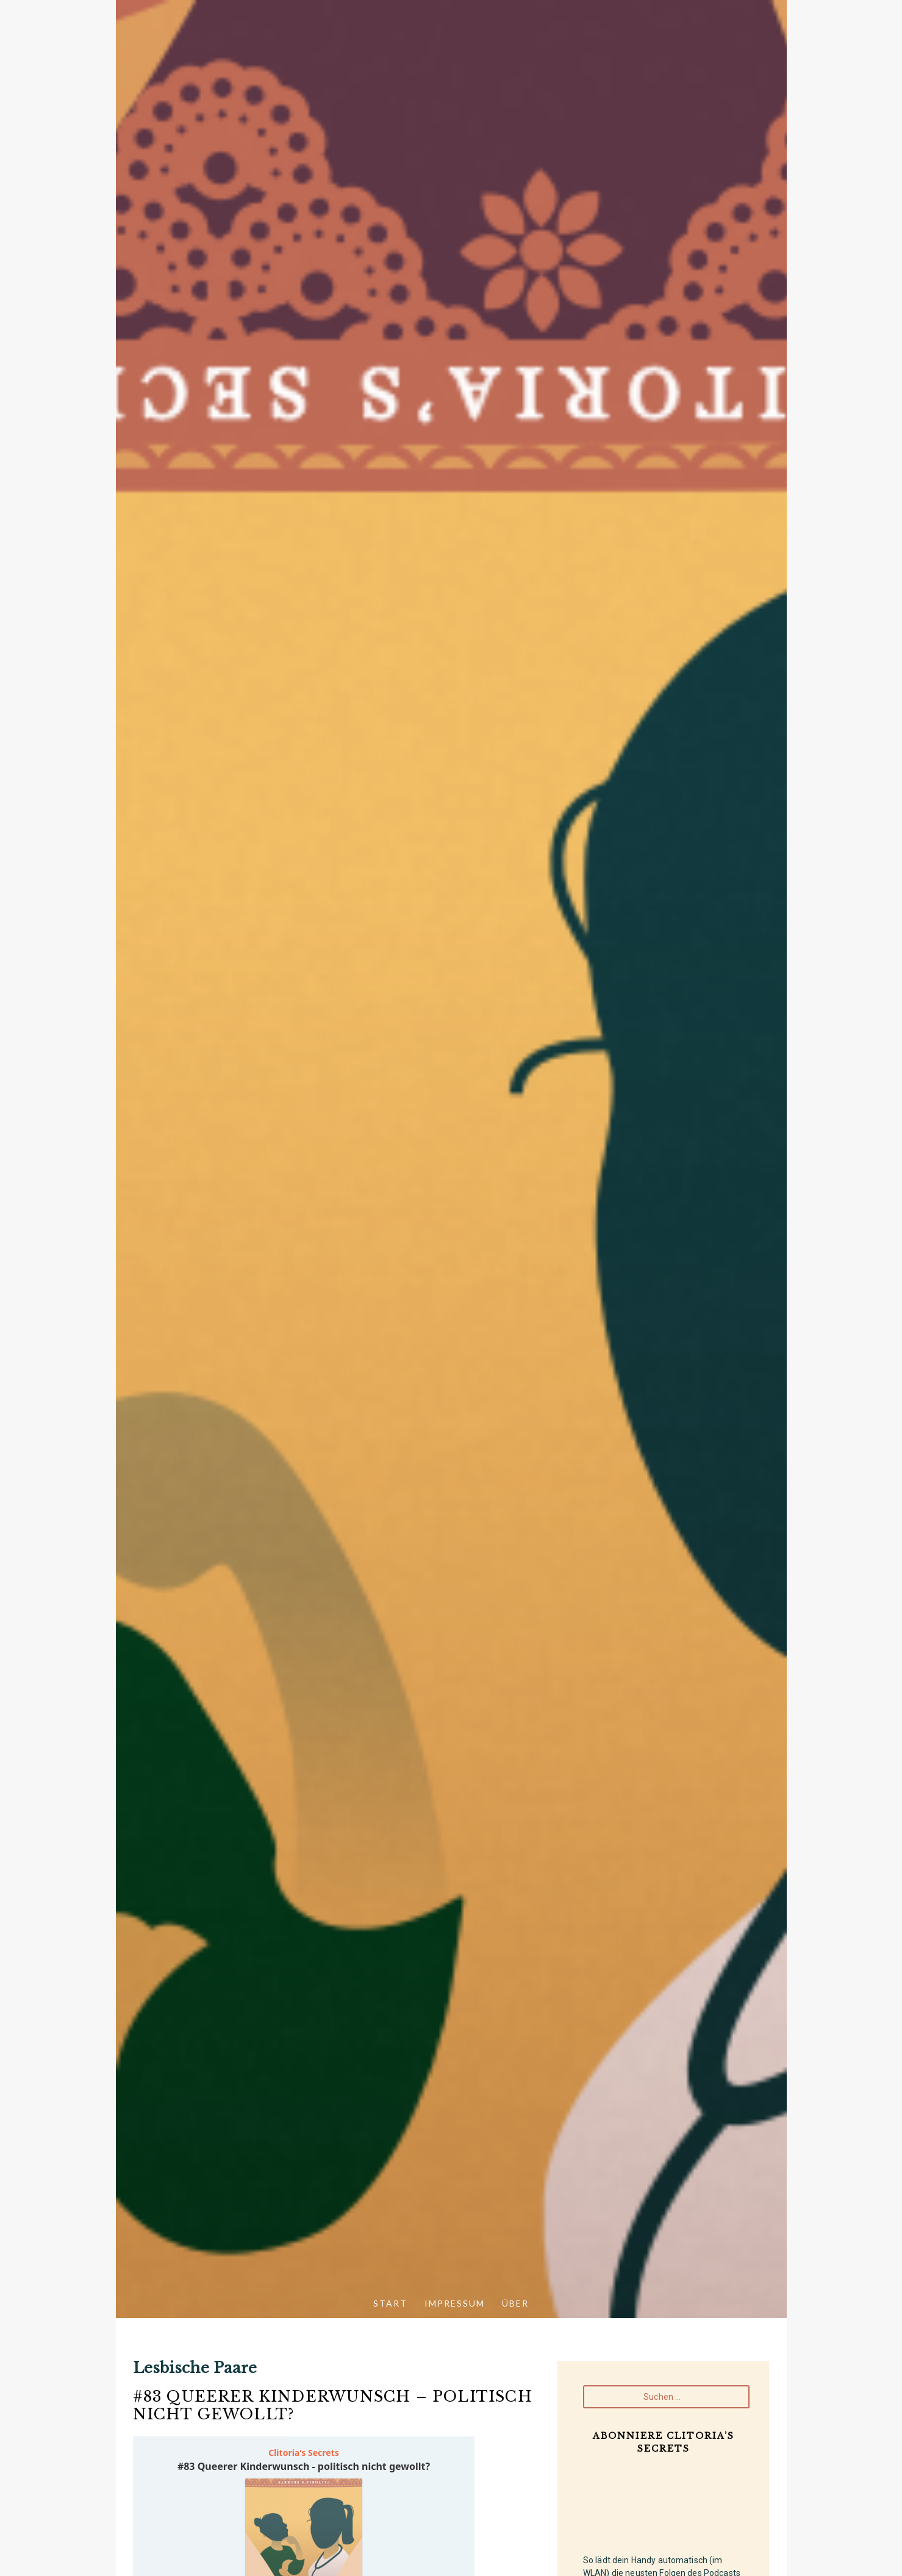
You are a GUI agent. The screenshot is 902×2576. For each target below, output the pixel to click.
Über (515, 2303)
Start (390, 2303)
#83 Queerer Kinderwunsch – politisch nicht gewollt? (332, 2405)
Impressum (454, 2303)
